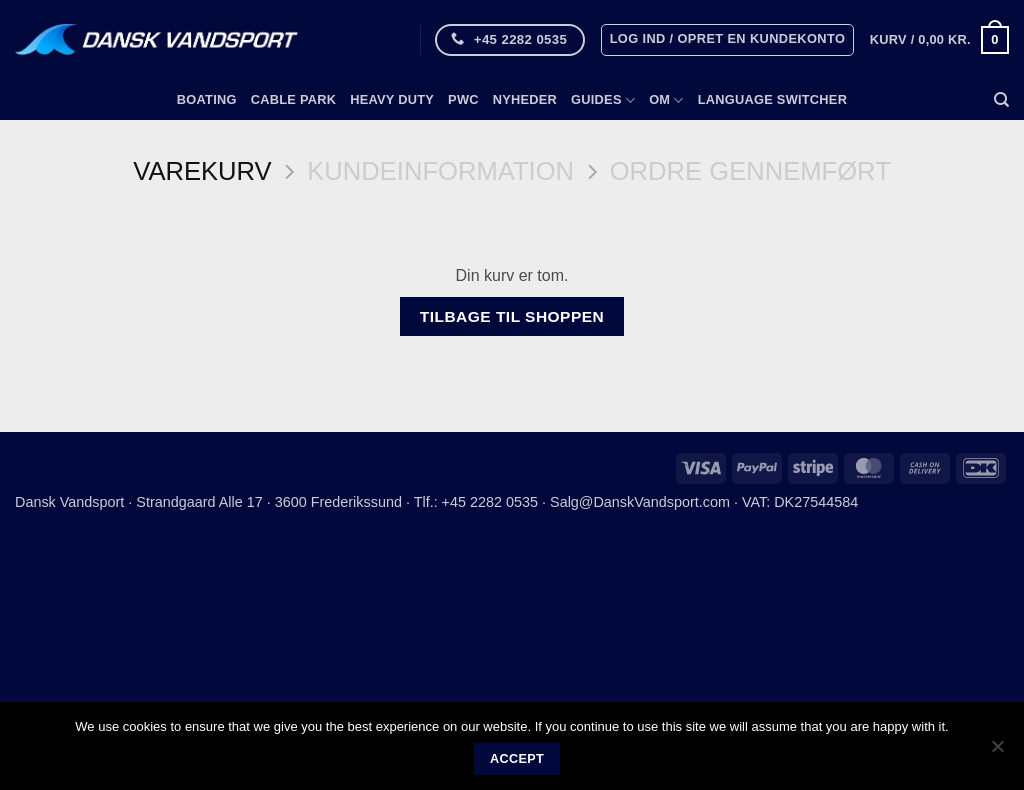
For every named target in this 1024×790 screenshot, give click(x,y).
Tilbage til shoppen (512, 316)
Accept (517, 759)
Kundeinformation (440, 171)
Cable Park (294, 99)
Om (666, 100)
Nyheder (525, 99)
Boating (207, 99)
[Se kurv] (939, 40)
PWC (463, 99)
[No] (997, 752)
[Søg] (1001, 100)
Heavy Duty (392, 99)
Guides (603, 100)
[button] (728, 40)
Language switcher (772, 99)
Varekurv (202, 171)
